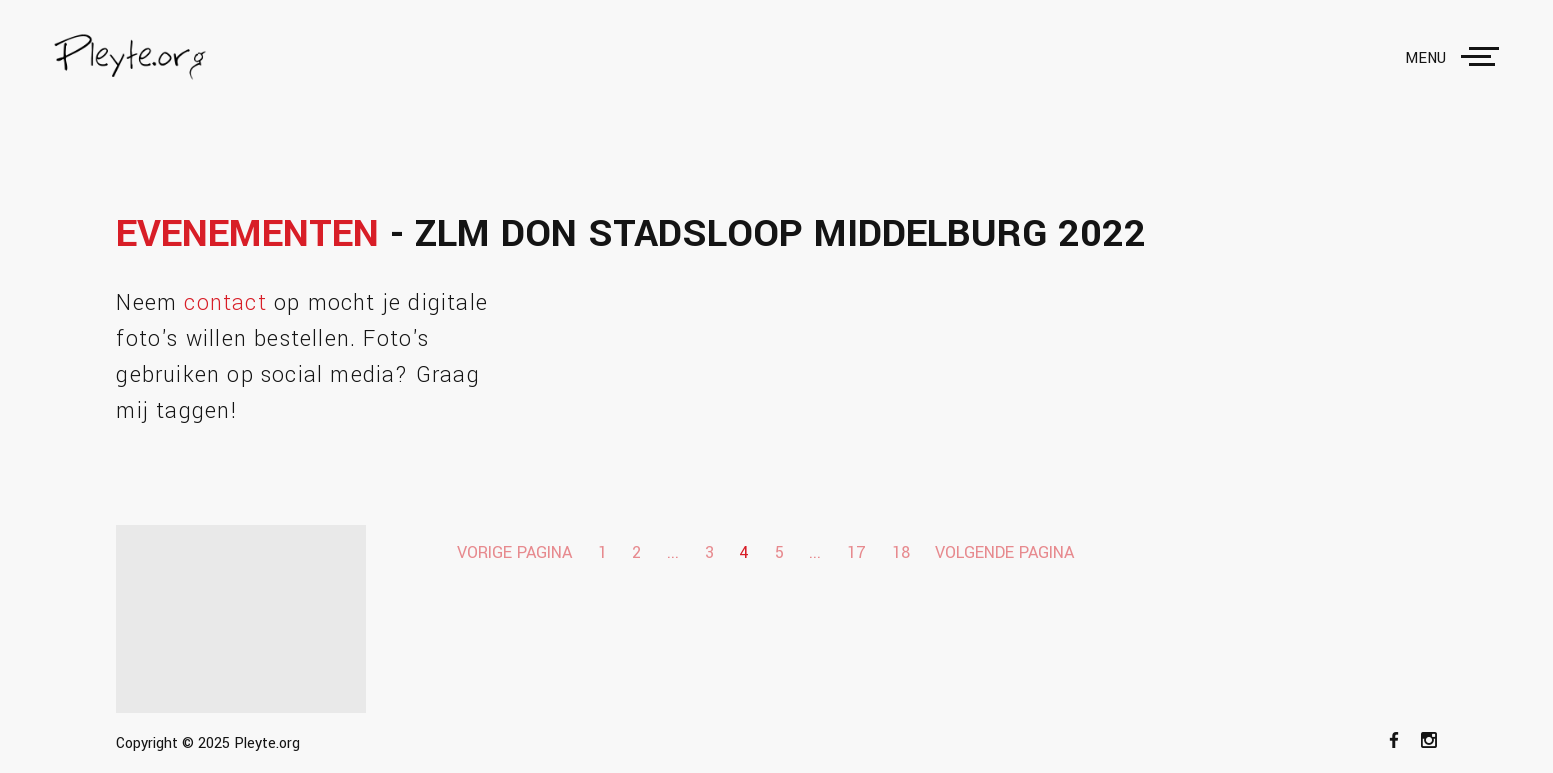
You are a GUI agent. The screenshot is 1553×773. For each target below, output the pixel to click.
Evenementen (247, 234)
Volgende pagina (1004, 552)
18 (901, 552)
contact (225, 303)
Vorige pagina (514, 552)
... (673, 552)
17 (856, 552)
